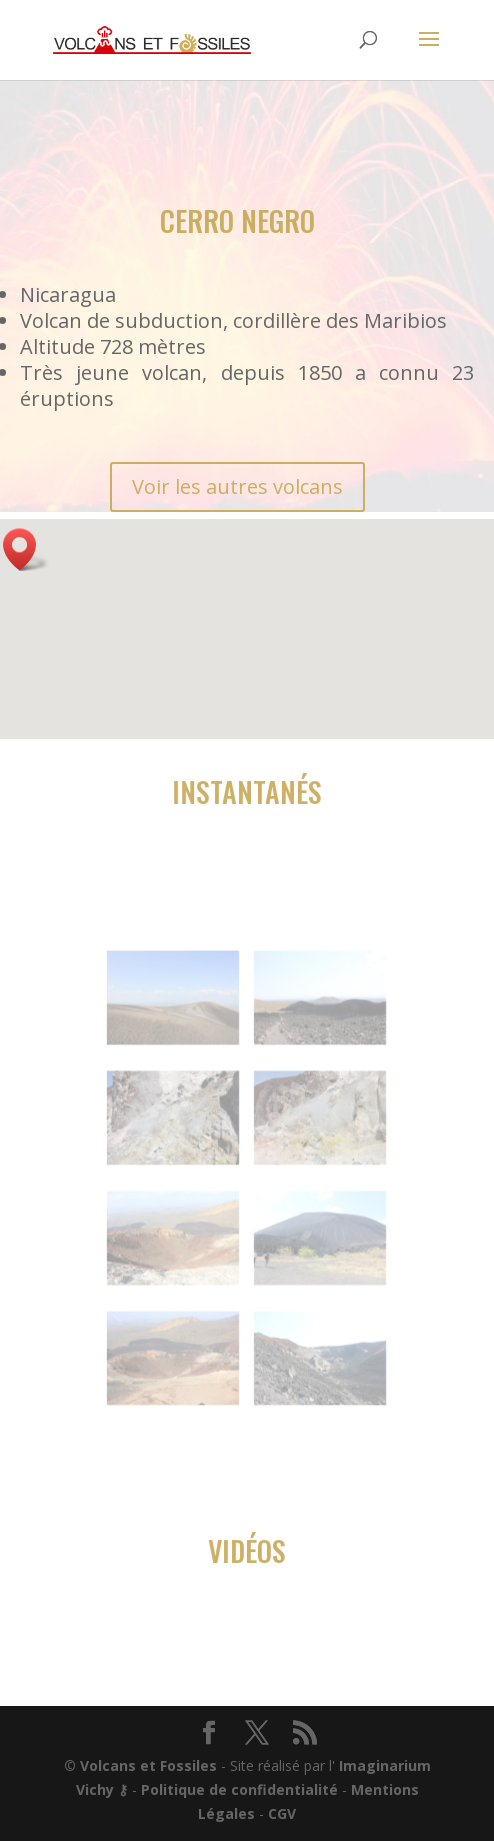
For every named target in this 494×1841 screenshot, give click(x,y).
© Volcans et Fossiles (140, 1765)
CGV (282, 1813)
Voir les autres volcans (237, 486)
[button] (26, 549)
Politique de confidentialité (239, 1789)
